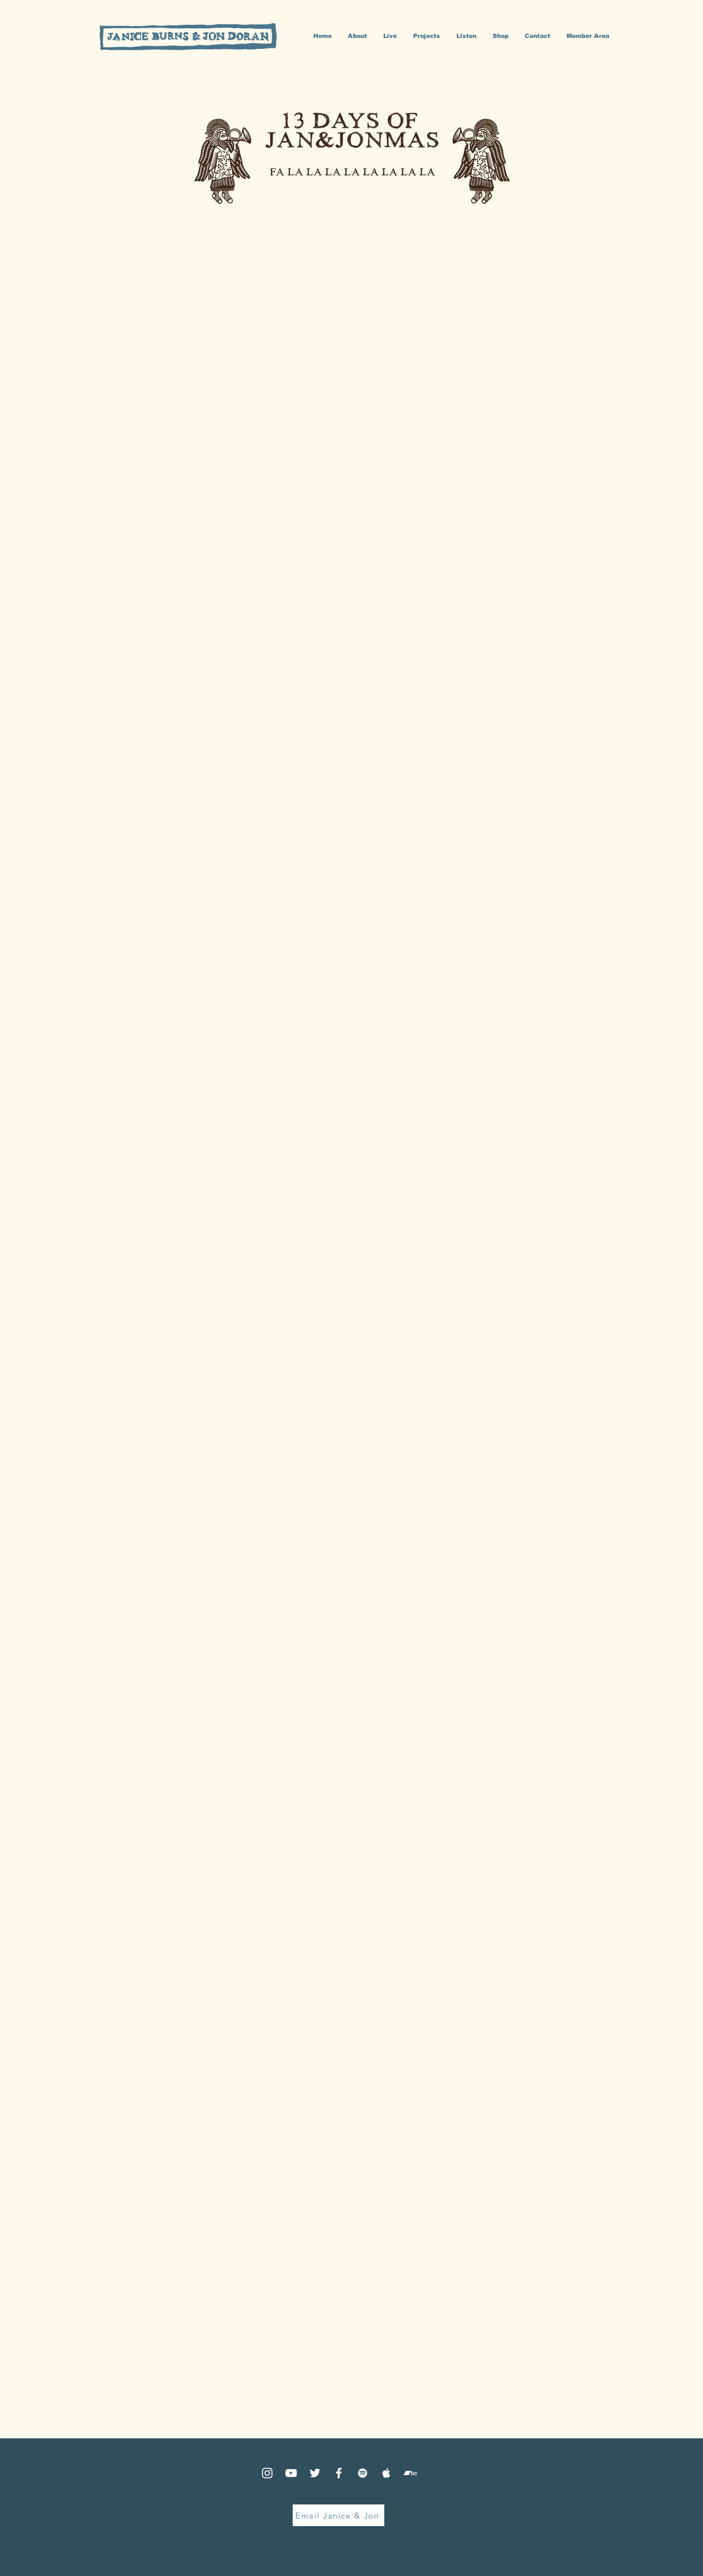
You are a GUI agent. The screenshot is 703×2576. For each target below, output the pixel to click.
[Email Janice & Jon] (338, 2515)
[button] (426, 36)
